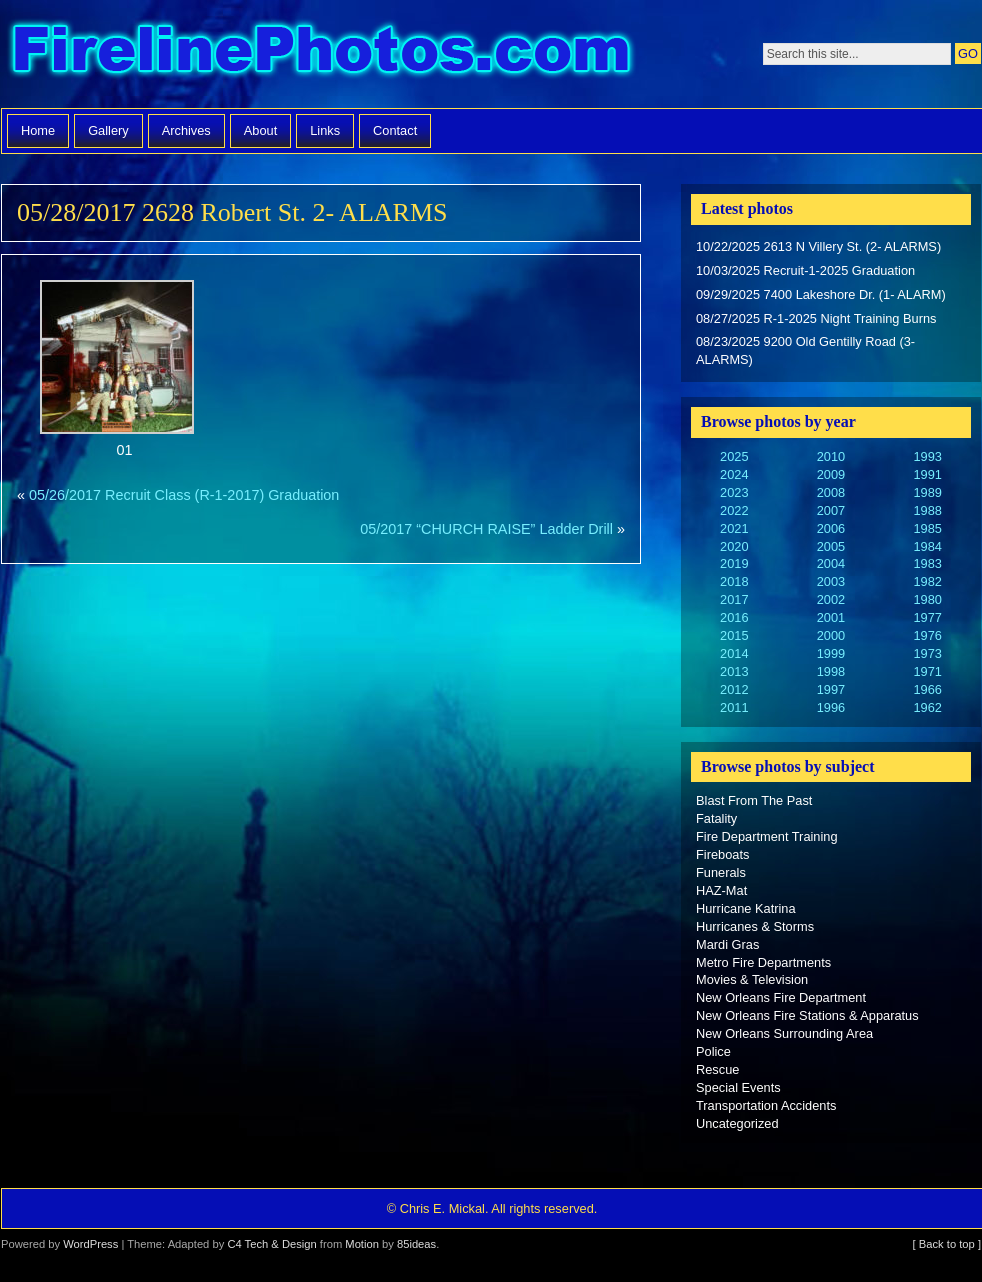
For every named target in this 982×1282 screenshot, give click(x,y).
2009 (831, 474)
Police (713, 1051)
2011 (734, 707)
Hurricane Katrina (746, 908)
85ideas (416, 1244)
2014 (734, 653)
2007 (831, 510)
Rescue (717, 1069)
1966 (927, 689)
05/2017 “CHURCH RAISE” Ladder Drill (486, 529)
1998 (831, 671)
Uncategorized (737, 1123)
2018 (734, 581)
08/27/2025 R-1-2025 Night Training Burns (816, 318)
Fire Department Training (767, 836)
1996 (831, 707)
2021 (734, 528)
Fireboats (722, 854)
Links (325, 130)
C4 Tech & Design (271, 1244)
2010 (831, 456)
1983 (927, 563)
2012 (734, 689)
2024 (734, 474)
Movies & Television (752, 979)
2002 (831, 599)
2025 (734, 456)
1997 (831, 689)
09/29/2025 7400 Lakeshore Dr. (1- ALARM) (821, 294)
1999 (831, 653)
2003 (831, 581)
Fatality (716, 818)
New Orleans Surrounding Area (784, 1033)
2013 (734, 671)
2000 (831, 635)
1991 (927, 474)
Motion (362, 1244)
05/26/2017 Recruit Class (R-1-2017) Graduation (184, 495)
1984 (927, 546)
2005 (831, 546)
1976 (927, 635)
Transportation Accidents (766, 1105)
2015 (734, 635)
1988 (927, 510)
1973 (927, 653)
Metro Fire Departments (763, 962)
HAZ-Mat (721, 890)
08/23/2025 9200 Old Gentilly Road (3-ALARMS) (805, 350)
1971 (927, 671)
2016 (734, 617)
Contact (395, 130)
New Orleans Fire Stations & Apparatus (807, 1015)
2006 (831, 528)
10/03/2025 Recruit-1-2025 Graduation (805, 270)
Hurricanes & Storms (755, 926)
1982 (927, 581)
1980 (927, 599)
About (260, 130)
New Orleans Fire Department (781, 997)
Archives (186, 130)
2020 (734, 546)
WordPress (90, 1244)
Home (38, 130)
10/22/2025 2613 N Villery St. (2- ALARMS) (818, 246)
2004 (831, 563)
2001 (831, 617)
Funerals (721, 872)
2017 (734, 599)
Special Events (738, 1087)
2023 (734, 492)
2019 (734, 563)
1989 (927, 492)
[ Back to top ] (947, 1244)
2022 (734, 510)
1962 (927, 707)
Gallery (108, 130)
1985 (927, 528)
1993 (927, 456)
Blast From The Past (754, 800)
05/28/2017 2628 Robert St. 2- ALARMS (232, 212)
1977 (927, 617)
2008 (831, 492)
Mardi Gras (727, 944)
